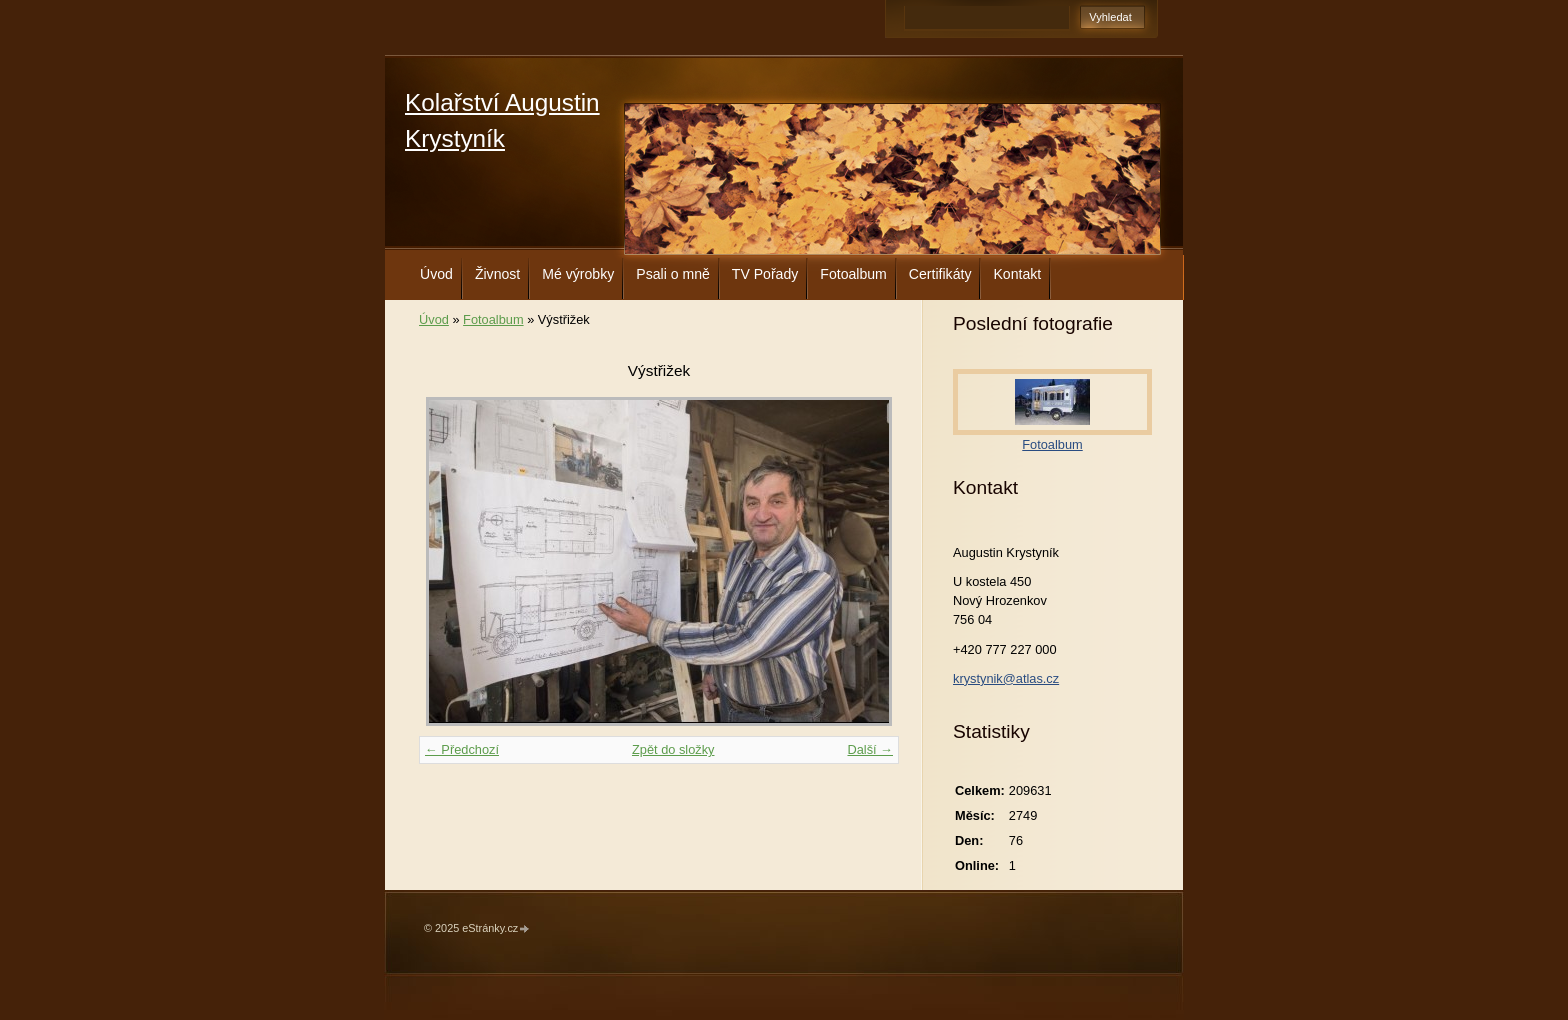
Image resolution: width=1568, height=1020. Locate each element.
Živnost (497, 274)
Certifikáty (940, 274)
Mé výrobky (578, 274)
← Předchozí (462, 749)
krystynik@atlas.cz (1006, 678)
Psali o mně (673, 274)
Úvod (436, 274)
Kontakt (1017, 274)
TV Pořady (765, 274)
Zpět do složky (673, 749)
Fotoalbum (853, 274)
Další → (870, 749)
